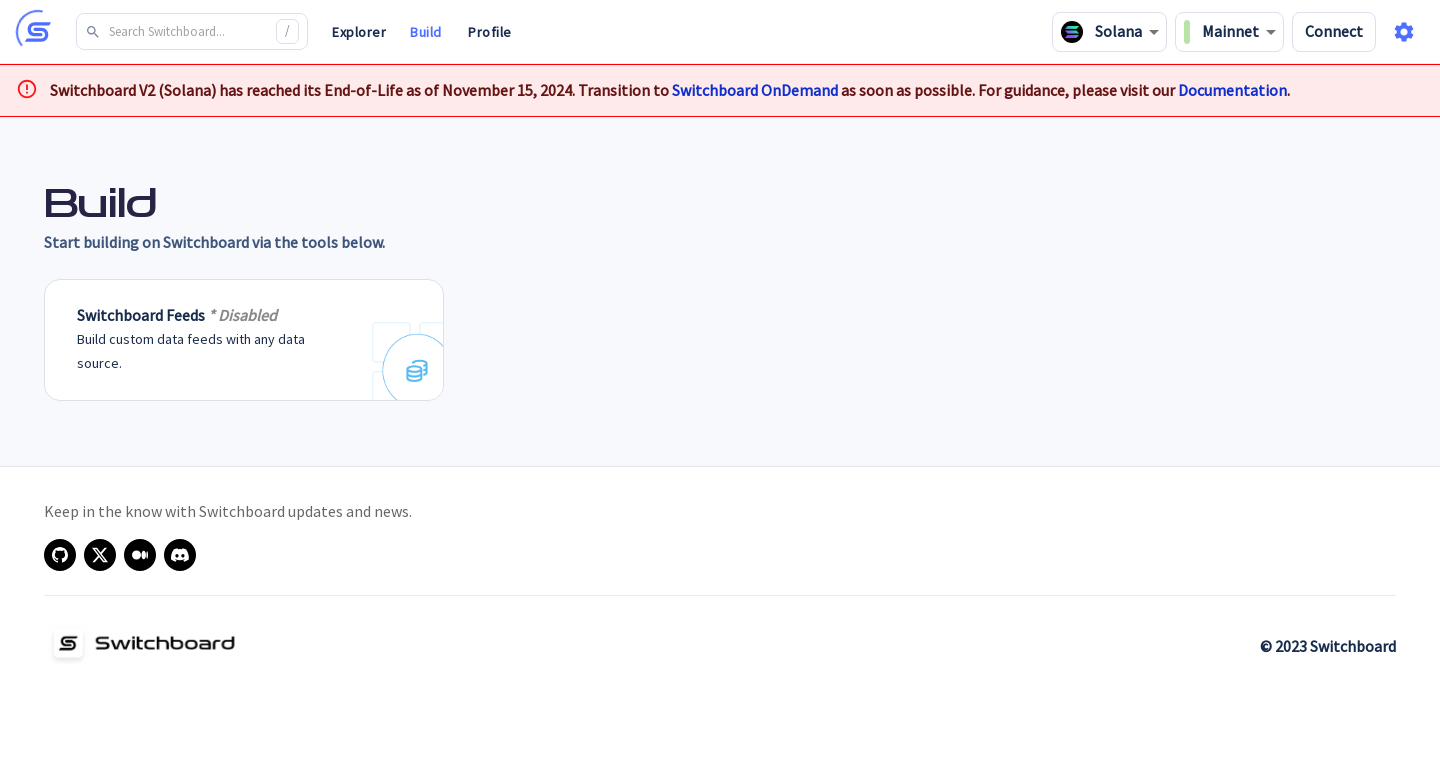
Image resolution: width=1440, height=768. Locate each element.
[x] (100, 555)
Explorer (359, 32)
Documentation (1232, 90)
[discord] (180, 555)
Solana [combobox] (1101, 32)
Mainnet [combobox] (1221, 32)
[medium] (140, 555)
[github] (60, 555)
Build (426, 32)
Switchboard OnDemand (755, 90)
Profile (490, 32)
